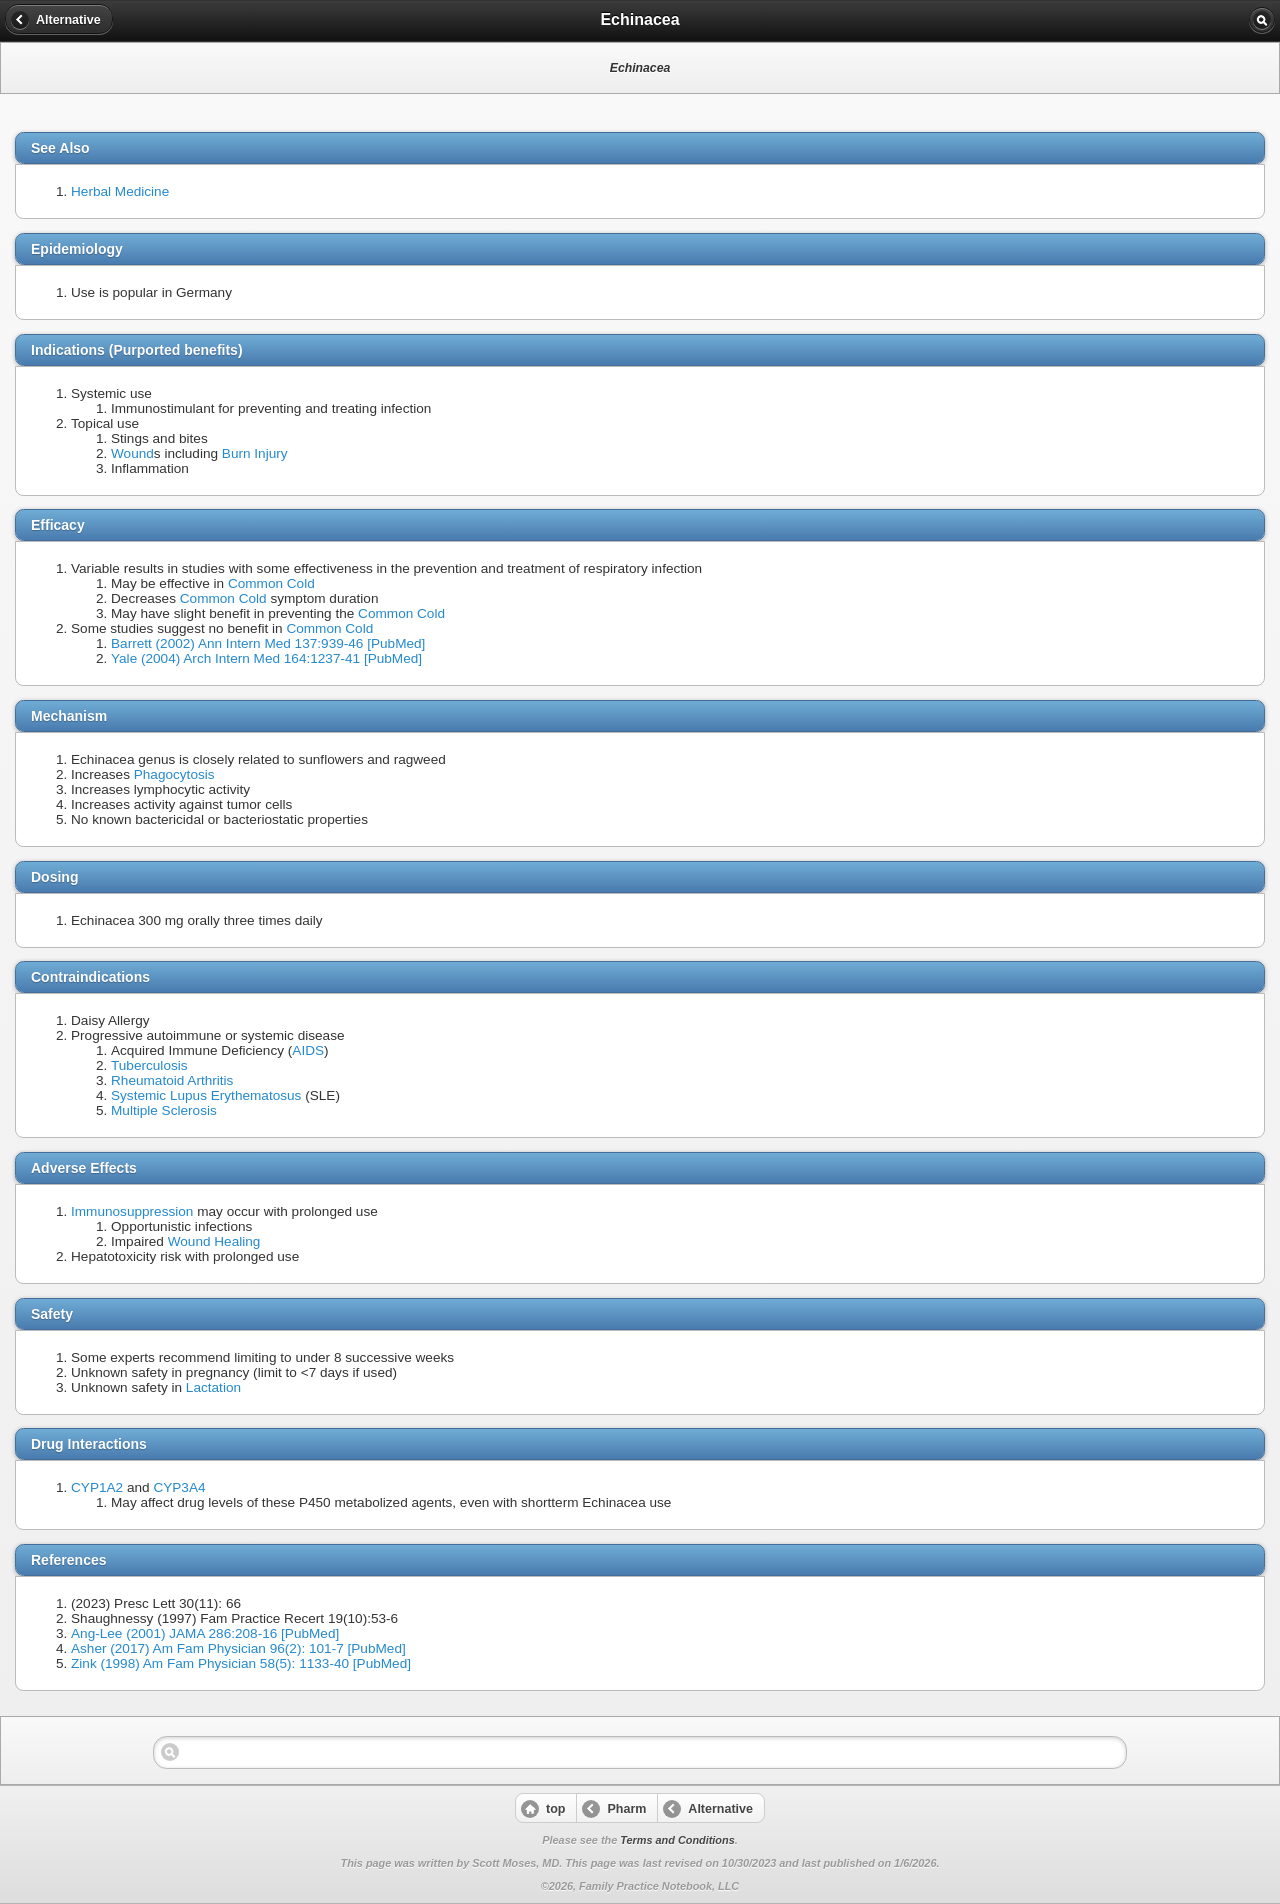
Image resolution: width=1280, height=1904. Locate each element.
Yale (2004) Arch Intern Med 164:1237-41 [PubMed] (266, 658)
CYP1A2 (97, 1487)
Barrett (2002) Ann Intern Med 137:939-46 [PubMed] (268, 643)
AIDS (308, 1050)
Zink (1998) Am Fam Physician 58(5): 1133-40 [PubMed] (241, 1663)
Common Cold (271, 583)
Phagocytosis (174, 774)
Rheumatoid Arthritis (172, 1080)
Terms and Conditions (677, 1840)
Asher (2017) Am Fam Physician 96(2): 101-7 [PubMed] (238, 1648)
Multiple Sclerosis (164, 1110)
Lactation (213, 1387)
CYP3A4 (179, 1487)
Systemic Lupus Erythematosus (206, 1095)
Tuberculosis (149, 1065)
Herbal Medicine (120, 191)
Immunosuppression (132, 1211)
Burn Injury (255, 453)
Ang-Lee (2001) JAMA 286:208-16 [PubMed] (205, 1633)
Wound (132, 453)
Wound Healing (214, 1241)
